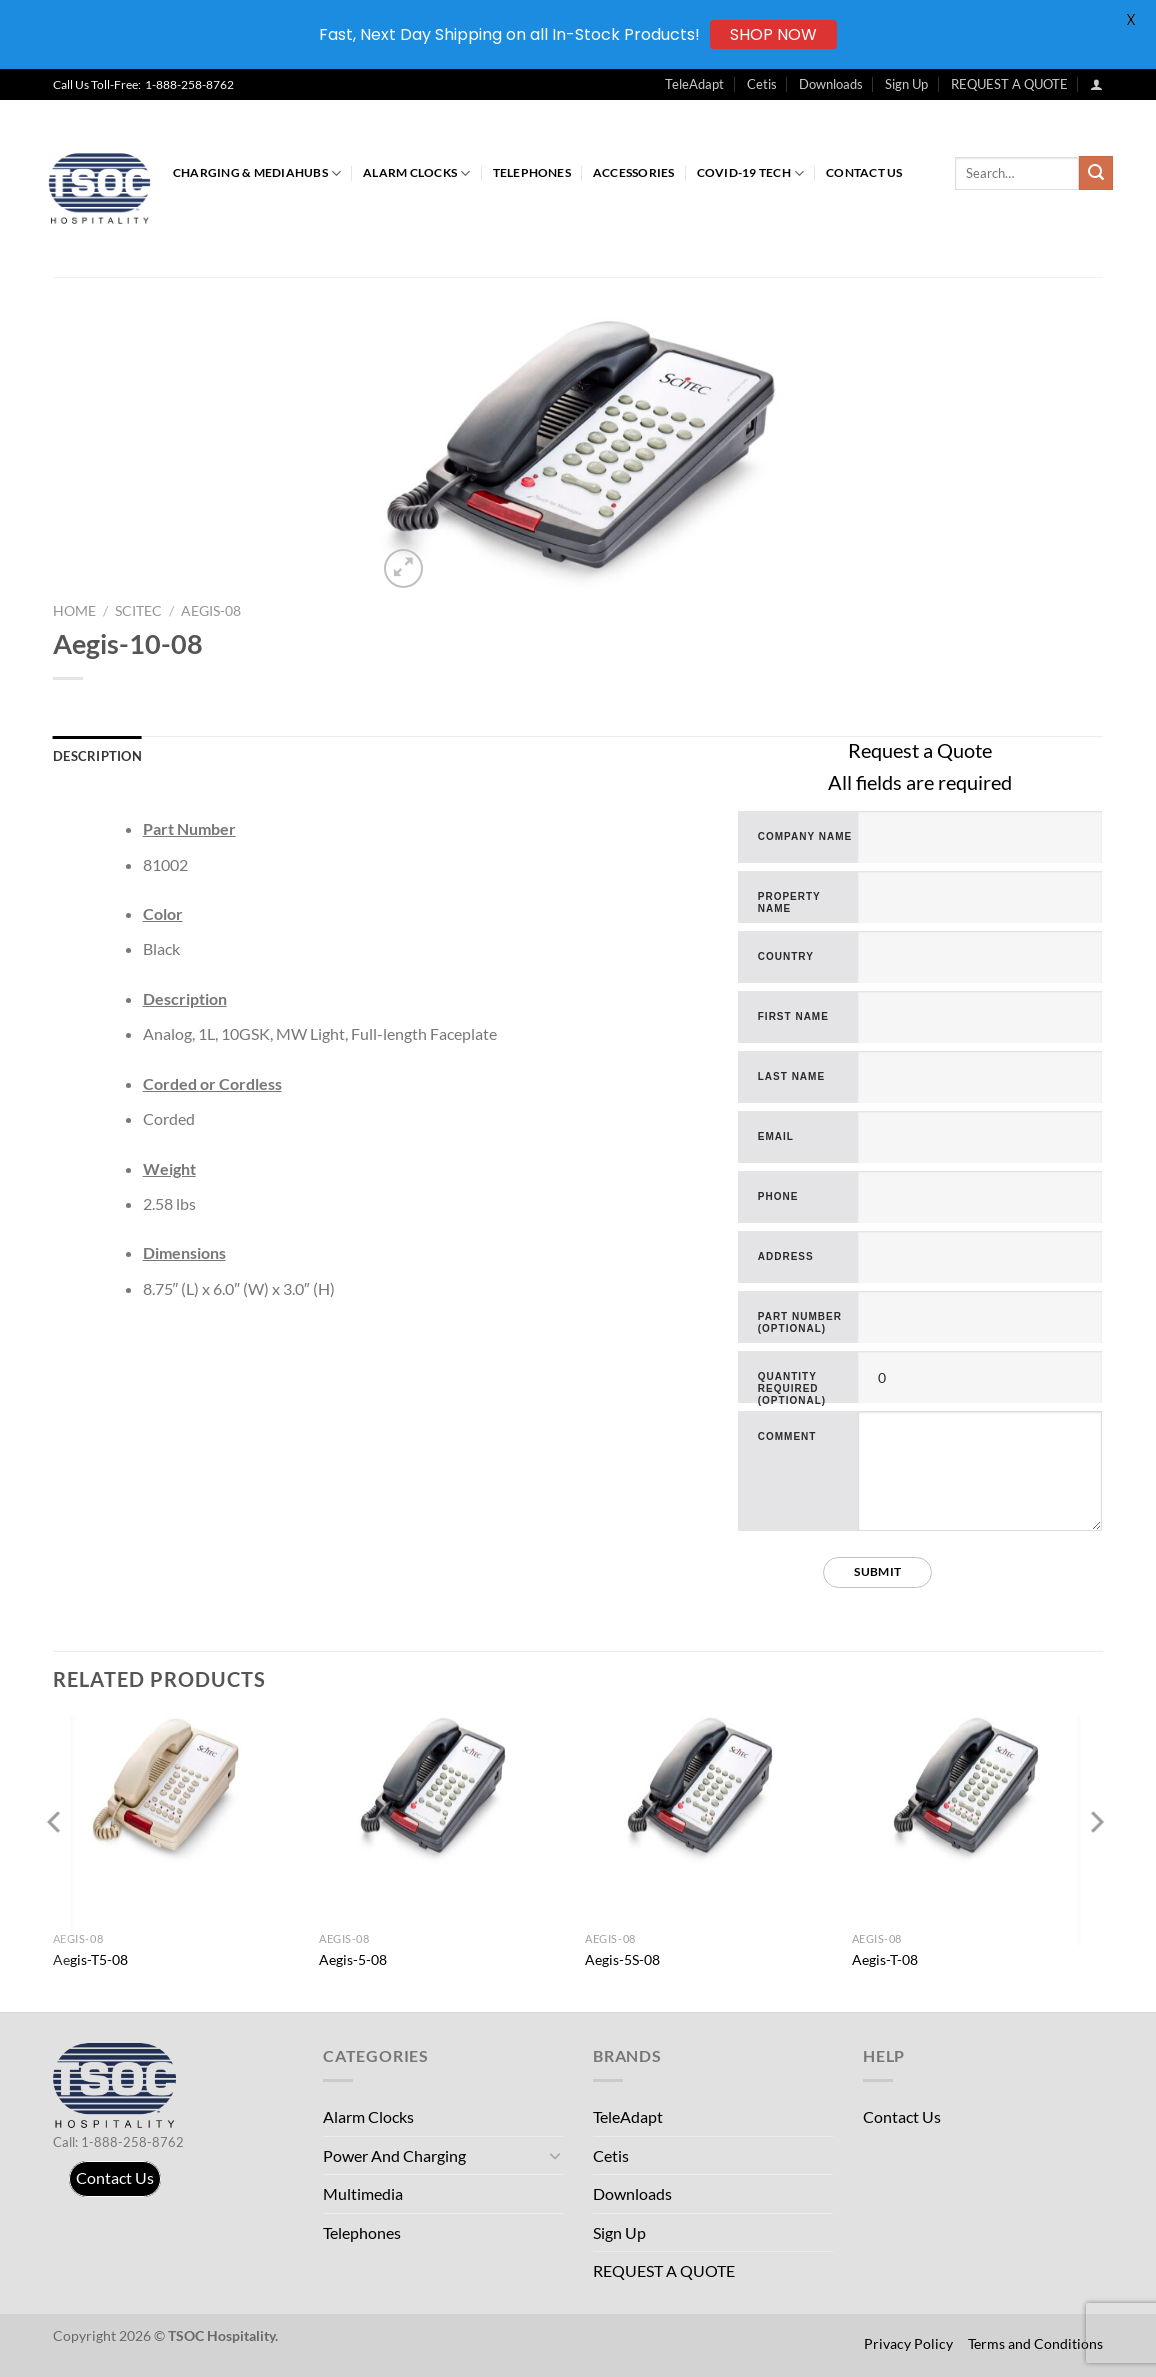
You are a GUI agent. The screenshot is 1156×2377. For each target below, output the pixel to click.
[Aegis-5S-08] (709, 1791)
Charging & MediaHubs (257, 173)
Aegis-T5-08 (90, 1959)
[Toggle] (555, 2155)
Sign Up (906, 84)
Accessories (634, 172)
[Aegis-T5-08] (176, 1791)
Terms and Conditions (1035, 2343)
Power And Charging (394, 2155)
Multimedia (363, 2193)
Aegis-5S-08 (622, 1959)
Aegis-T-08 (885, 1959)
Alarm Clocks (416, 173)
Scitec (138, 611)
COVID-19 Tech (751, 173)
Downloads (831, 84)
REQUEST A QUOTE (1009, 84)
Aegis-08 (211, 611)
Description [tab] (97, 756)
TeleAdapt (694, 84)
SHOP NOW (773, 34)
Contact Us (864, 172)
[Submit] (1096, 173)
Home (74, 611)
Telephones (532, 172)
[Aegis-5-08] (442, 1791)
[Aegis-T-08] (975, 1791)
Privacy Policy (908, 2343)
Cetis (762, 84)
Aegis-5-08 (353, 1959)
